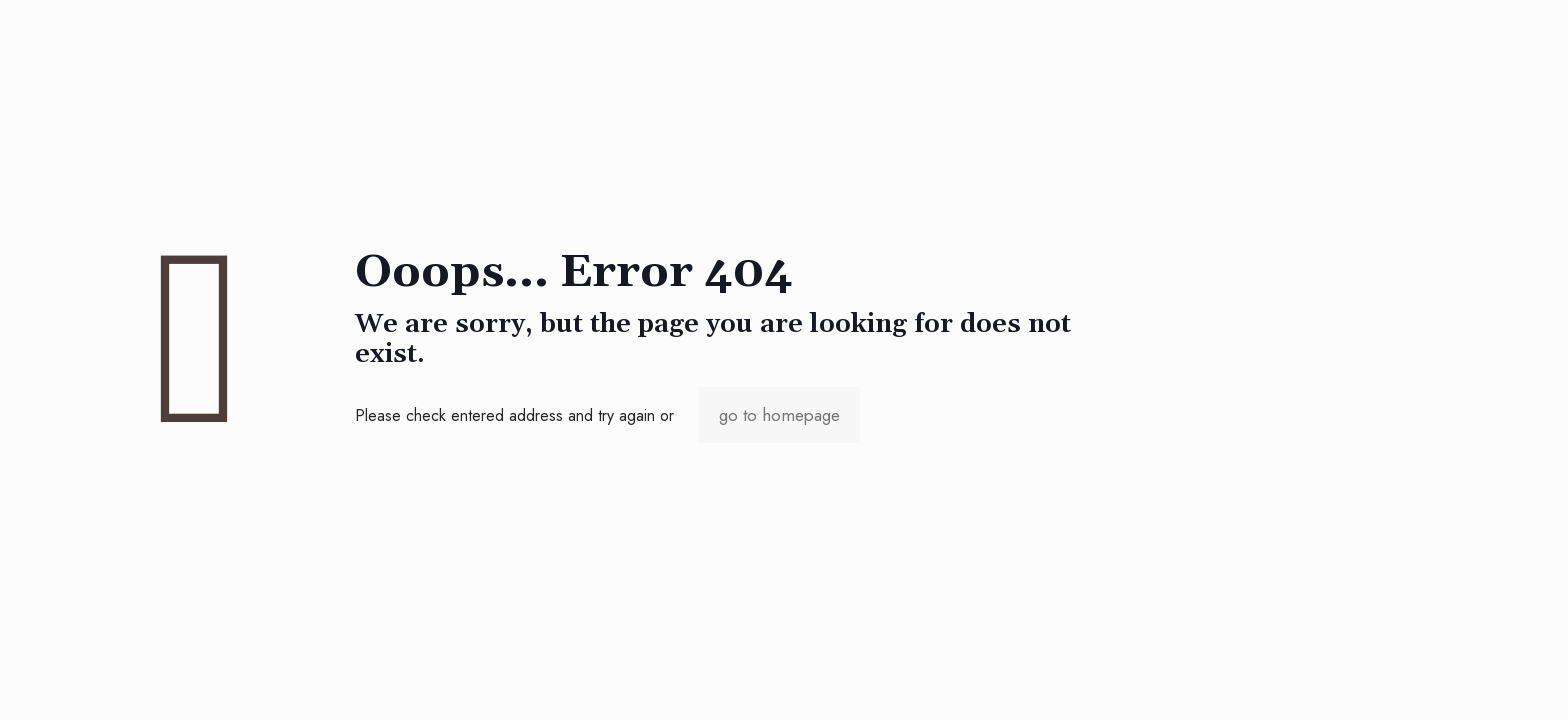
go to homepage (779, 415)
